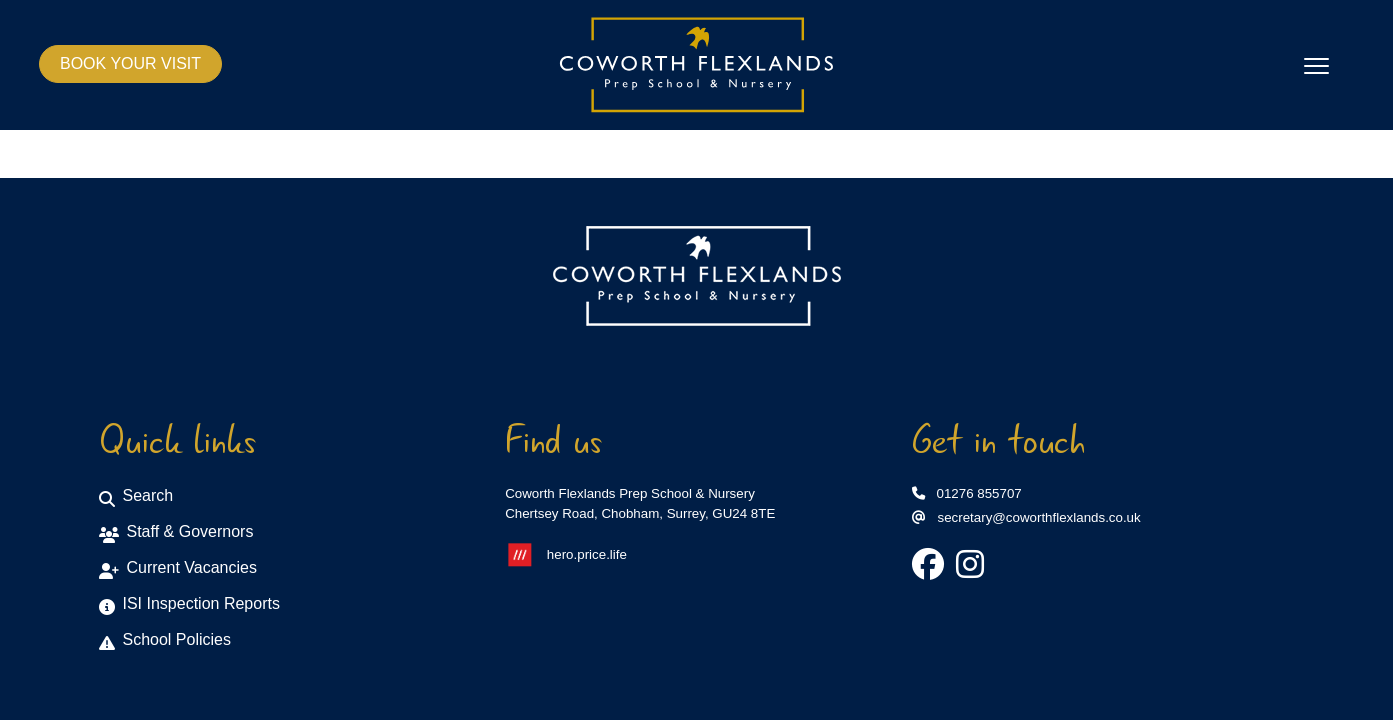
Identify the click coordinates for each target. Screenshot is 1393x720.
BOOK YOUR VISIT (130, 63)
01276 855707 (967, 493)
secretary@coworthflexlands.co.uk (1026, 517)
